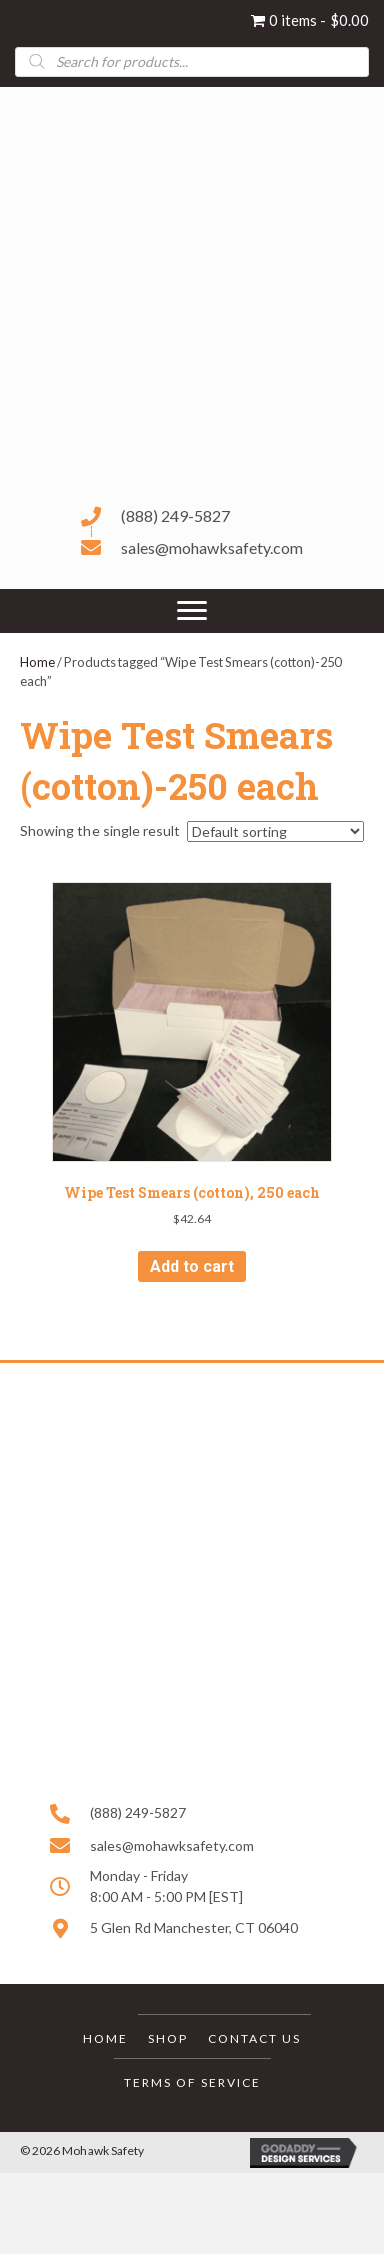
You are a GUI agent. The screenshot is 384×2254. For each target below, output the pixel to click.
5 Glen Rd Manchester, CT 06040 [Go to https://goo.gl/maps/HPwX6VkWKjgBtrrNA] (194, 1927)
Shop (168, 2038)
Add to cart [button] (192, 1266)
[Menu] (192, 611)
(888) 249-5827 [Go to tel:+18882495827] (175, 515)
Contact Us (254, 2038)
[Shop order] (275, 831)
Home (37, 662)
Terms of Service (192, 2082)
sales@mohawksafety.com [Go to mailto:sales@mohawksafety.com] (212, 547)
